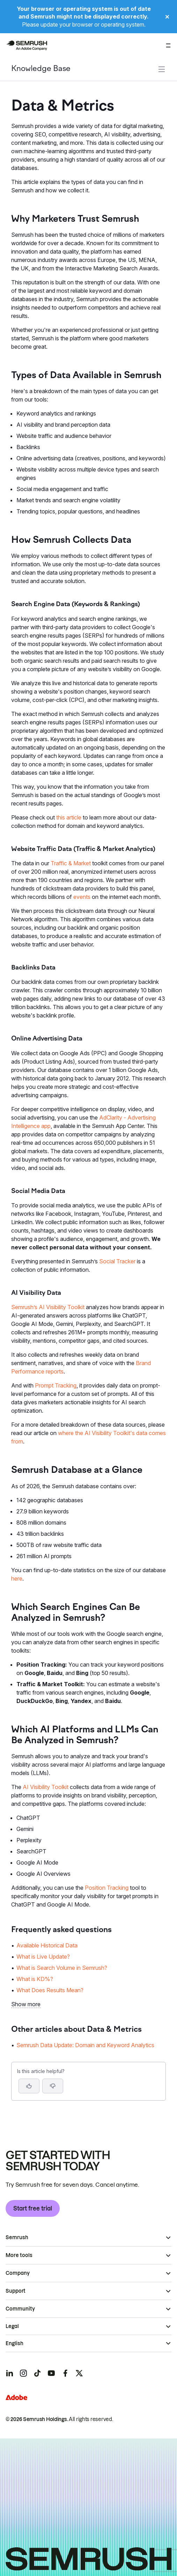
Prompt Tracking (55, 1385)
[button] (52, 2086)
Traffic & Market (71, 863)
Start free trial (32, 2208)
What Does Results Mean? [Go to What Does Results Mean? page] (49, 1990)
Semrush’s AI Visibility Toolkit (47, 1307)
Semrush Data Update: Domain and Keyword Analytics (85, 2045)
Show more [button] (25, 2004)
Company (18, 2273)
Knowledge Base (41, 69)
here (16, 1578)
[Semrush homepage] (26, 45)
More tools (19, 2255)
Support (15, 2291)
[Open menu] (168, 45)
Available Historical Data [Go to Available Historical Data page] (47, 1945)
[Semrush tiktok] (37, 2373)
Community (20, 2309)
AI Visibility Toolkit (45, 1786)
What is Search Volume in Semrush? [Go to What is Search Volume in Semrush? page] (61, 1967)
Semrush (17, 2237)
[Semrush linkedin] (9, 2373)
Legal (12, 2326)
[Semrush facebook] (65, 2373)
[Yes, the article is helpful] (29, 2086)
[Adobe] (16, 2397)
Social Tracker (117, 1261)
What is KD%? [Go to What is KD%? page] (34, 1978)
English (14, 2343)
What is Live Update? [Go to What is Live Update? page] (43, 1956)
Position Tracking (106, 1887)
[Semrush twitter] (79, 2373)
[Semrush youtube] (51, 2373)
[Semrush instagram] (23, 2373)
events (81, 896)
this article (68, 817)
